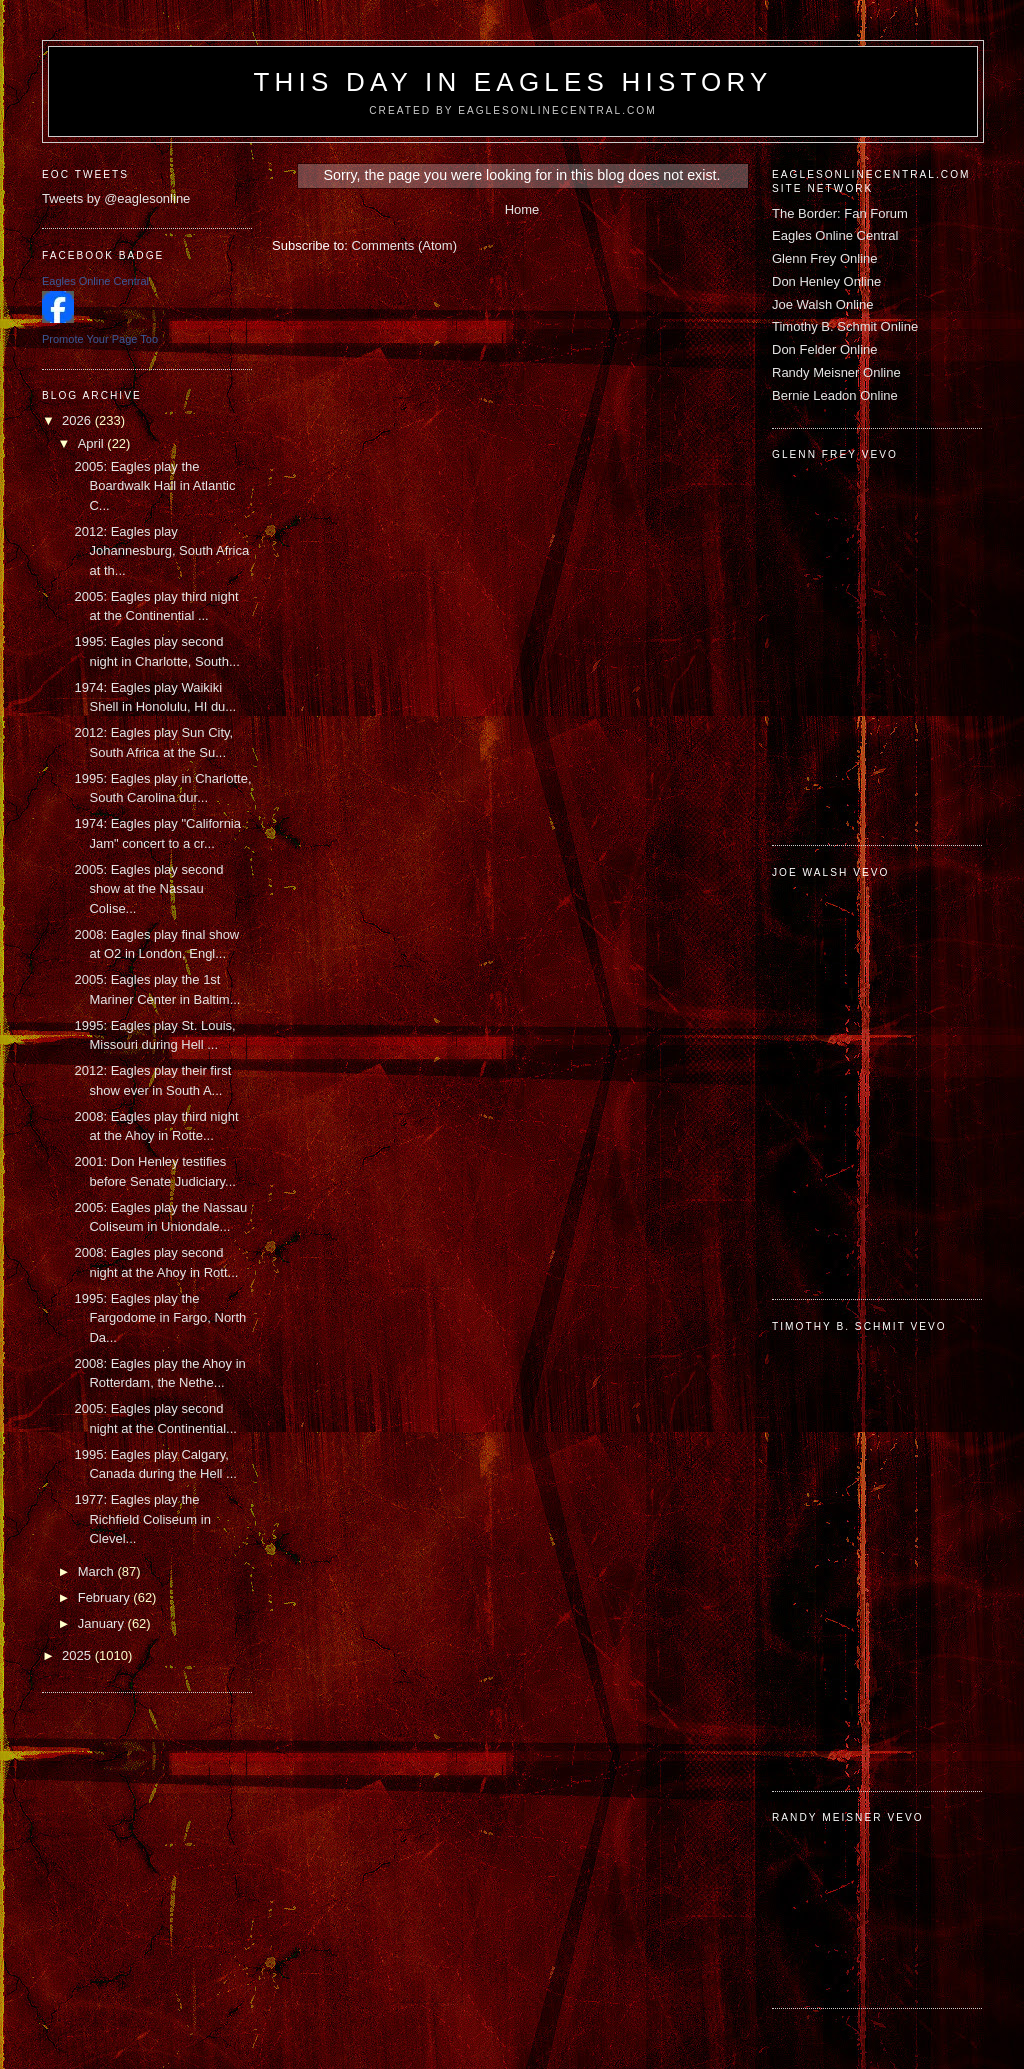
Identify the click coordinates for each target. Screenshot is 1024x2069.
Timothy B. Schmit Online (845, 326)
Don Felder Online (825, 349)
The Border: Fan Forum (840, 213)
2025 (78, 1655)
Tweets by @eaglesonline (116, 198)
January (103, 1623)
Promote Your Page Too (100, 339)
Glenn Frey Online (825, 258)
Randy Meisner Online (836, 372)
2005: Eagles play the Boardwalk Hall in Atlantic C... (154, 486)
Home (522, 209)
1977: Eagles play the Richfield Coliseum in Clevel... (142, 1519)
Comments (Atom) (404, 245)
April (93, 443)
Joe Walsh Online (822, 304)
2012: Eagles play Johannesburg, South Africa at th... (161, 551)
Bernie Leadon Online (835, 395)
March (98, 1571)
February (106, 1597)
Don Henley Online (826, 281)
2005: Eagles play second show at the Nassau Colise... (148, 889)
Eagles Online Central (835, 235)
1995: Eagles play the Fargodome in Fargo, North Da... (160, 1318)
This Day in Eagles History (512, 82)
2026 (78, 420)
